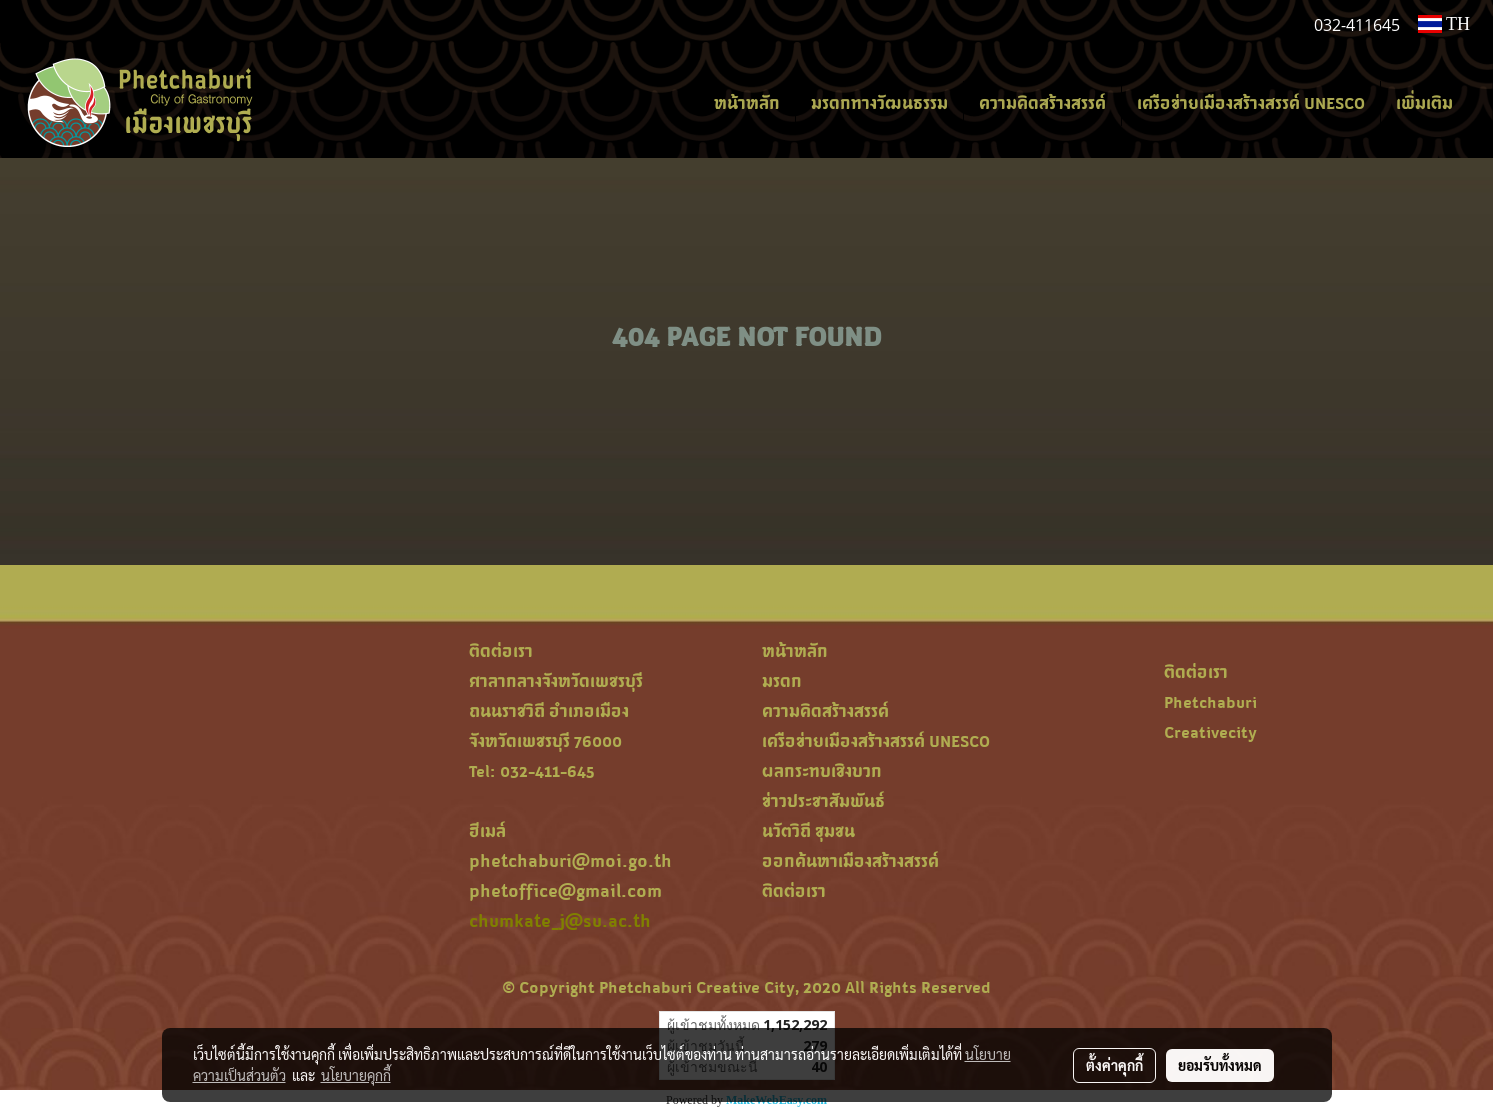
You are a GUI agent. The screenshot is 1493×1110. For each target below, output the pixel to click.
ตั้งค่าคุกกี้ (1114, 1065)
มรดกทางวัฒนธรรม (879, 103)
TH (1444, 24)
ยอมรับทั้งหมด (1220, 1065)
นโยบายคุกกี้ (356, 1075)
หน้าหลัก (747, 103)
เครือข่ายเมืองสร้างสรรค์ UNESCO (1251, 103)
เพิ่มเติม (1424, 103)
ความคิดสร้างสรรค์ (1042, 103)
